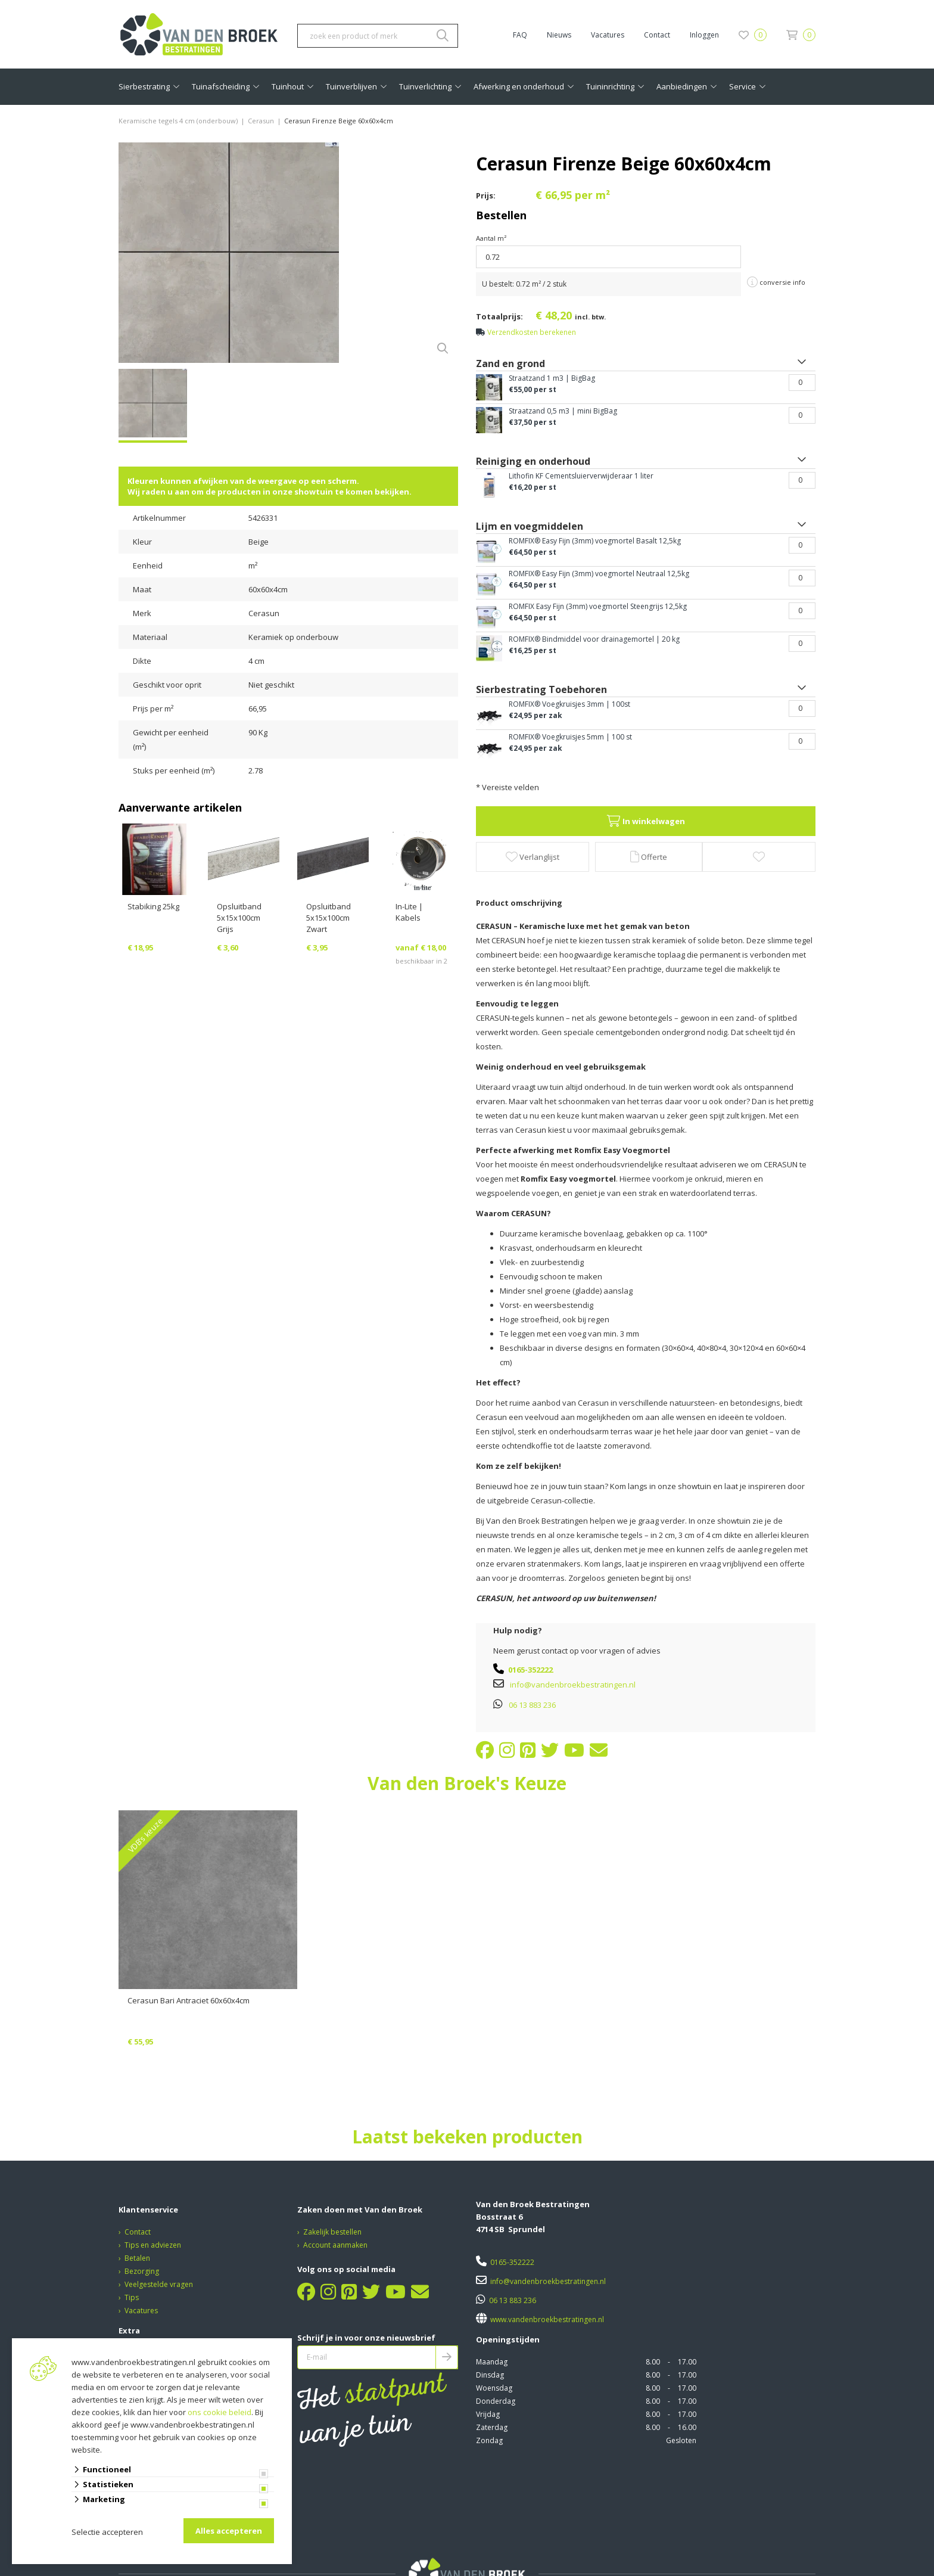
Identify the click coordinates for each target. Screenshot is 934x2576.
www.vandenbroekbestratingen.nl (546, 2319)
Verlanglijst (532, 857)
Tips (131, 2297)
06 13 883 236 (532, 1704)
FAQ (520, 35)
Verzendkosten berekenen (531, 332)
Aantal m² (491, 238)
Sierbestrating (144, 86)
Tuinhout (288, 86)
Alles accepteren (228, 2530)
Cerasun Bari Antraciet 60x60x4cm (188, 2000)
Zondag (489, 2440)
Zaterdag (492, 2427)
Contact (657, 35)
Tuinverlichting (425, 86)
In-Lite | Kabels (409, 912)
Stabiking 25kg (153, 906)
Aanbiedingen (681, 86)
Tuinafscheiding (221, 86)
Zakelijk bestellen (332, 2232)
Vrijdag (488, 2414)
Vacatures (607, 35)
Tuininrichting (610, 86)
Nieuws (559, 35)
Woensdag (494, 2388)
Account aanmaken (335, 2245)
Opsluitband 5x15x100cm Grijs (239, 917)
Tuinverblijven (351, 86)
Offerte (648, 857)
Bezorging (141, 2271)
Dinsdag (490, 2375)
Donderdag (495, 2401)
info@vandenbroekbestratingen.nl (573, 1684)
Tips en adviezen (152, 2245)
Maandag (492, 2362)
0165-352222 (530, 1669)
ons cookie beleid (219, 2412)
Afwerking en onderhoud (519, 86)
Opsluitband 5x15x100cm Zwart (328, 917)
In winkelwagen (646, 821)
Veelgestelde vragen (158, 2284)
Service (742, 86)
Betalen (137, 2258)
